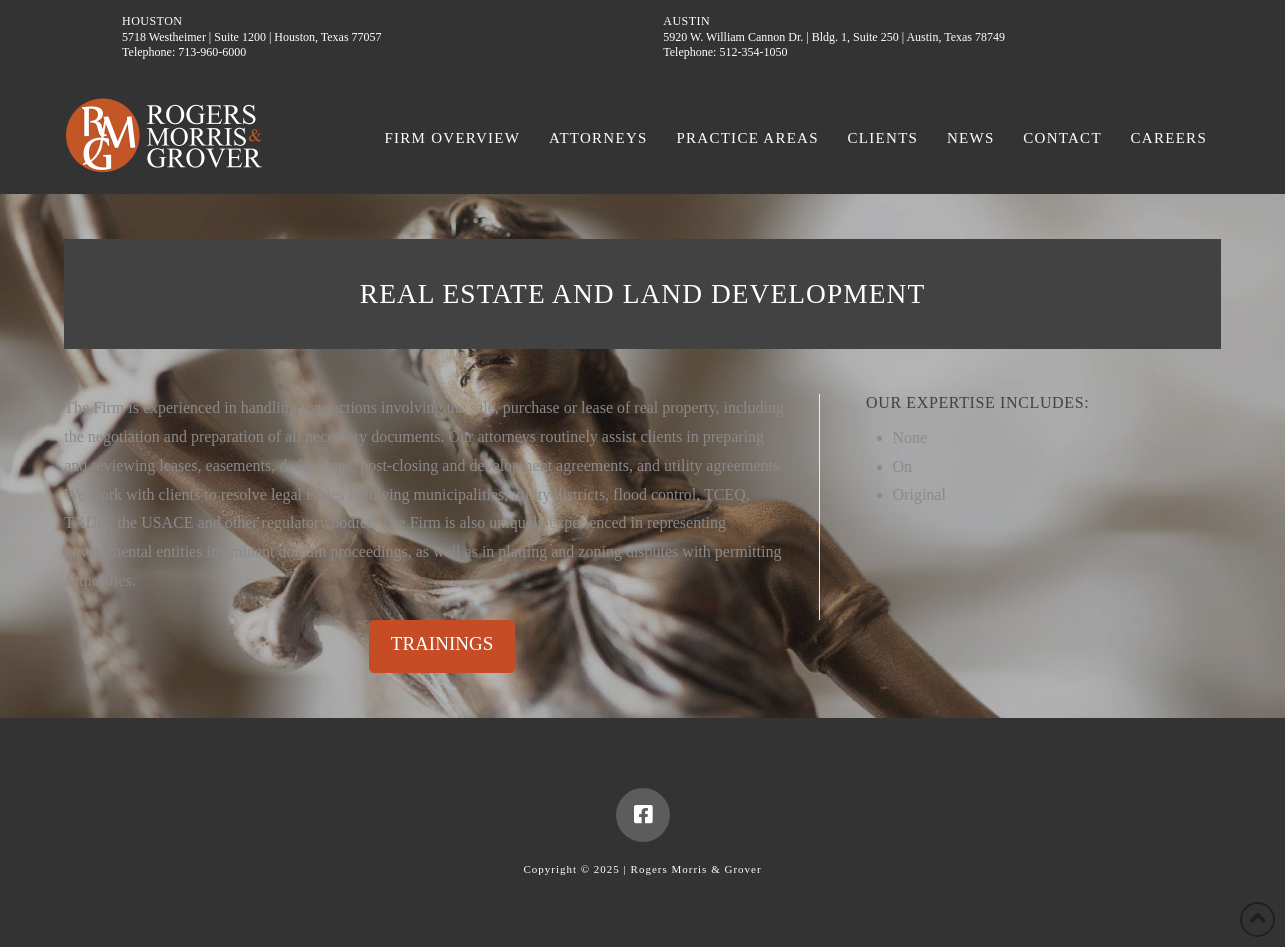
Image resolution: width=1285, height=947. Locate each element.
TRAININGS (442, 643)
